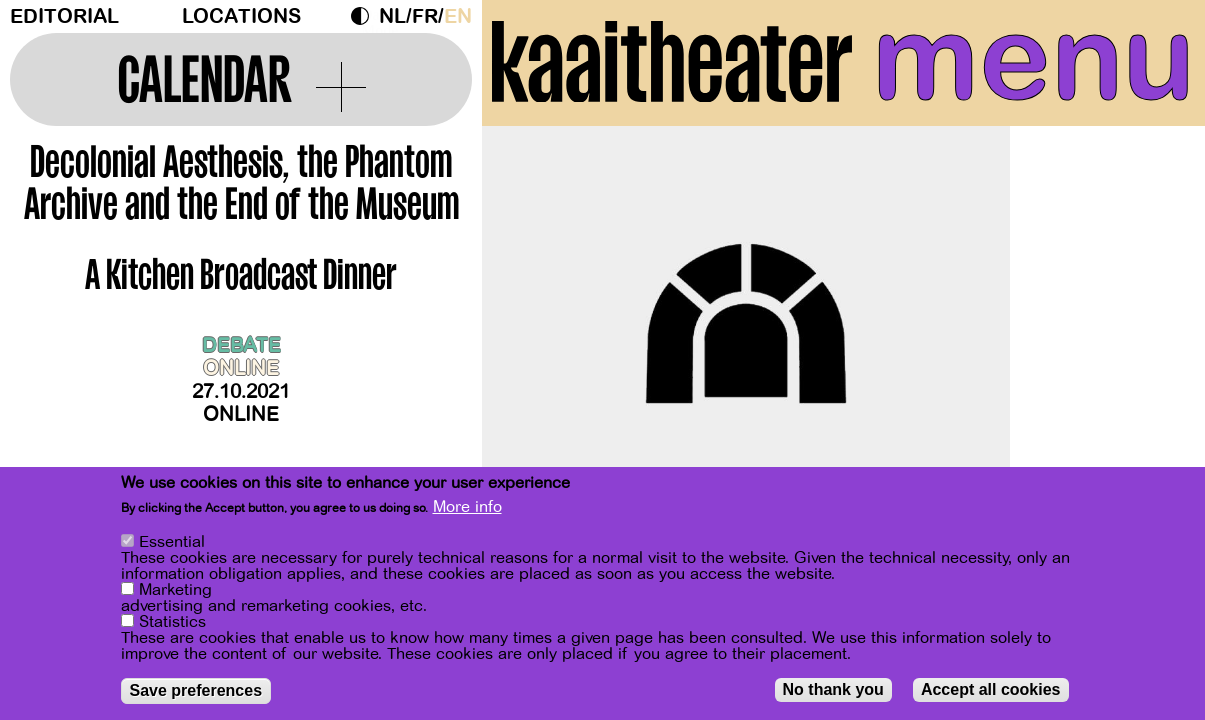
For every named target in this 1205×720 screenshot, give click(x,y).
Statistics (172, 622)
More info (467, 507)
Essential (172, 542)
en (458, 16)
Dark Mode (365, 16)
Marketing (175, 590)
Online (241, 414)
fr (425, 16)
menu (1033, 60)
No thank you (833, 689)
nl (392, 16)
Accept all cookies (991, 689)
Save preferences (196, 690)
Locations (241, 16)
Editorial (64, 16)
